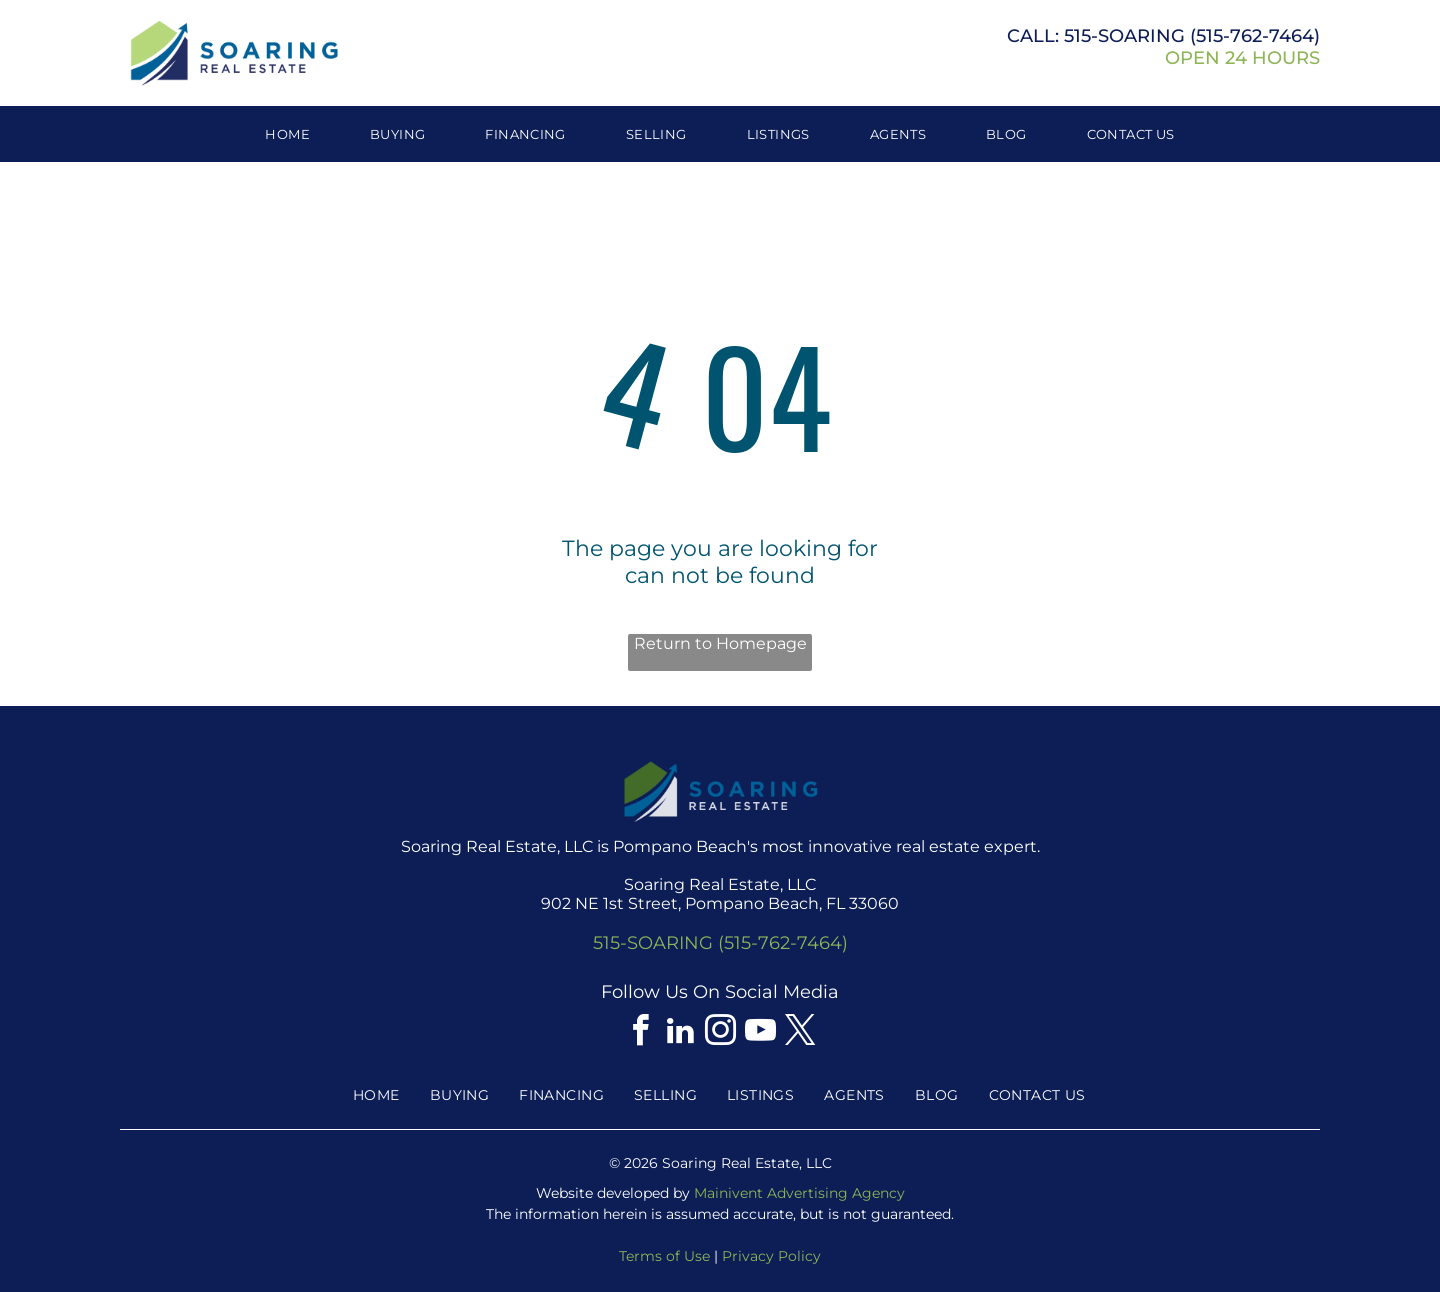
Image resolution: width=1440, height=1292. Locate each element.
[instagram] (720, 1033)
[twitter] (800, 1033)
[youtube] (760, 1033)
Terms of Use (664, 1256)
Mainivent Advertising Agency (799, 1193)
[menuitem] (287, 134)
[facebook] (640, 1033)
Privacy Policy (771, 1256)
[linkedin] (680, 1033)
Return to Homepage (720, 643)
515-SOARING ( (1130, 36)
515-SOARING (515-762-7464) (720, 943)
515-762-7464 (1255, 36)
